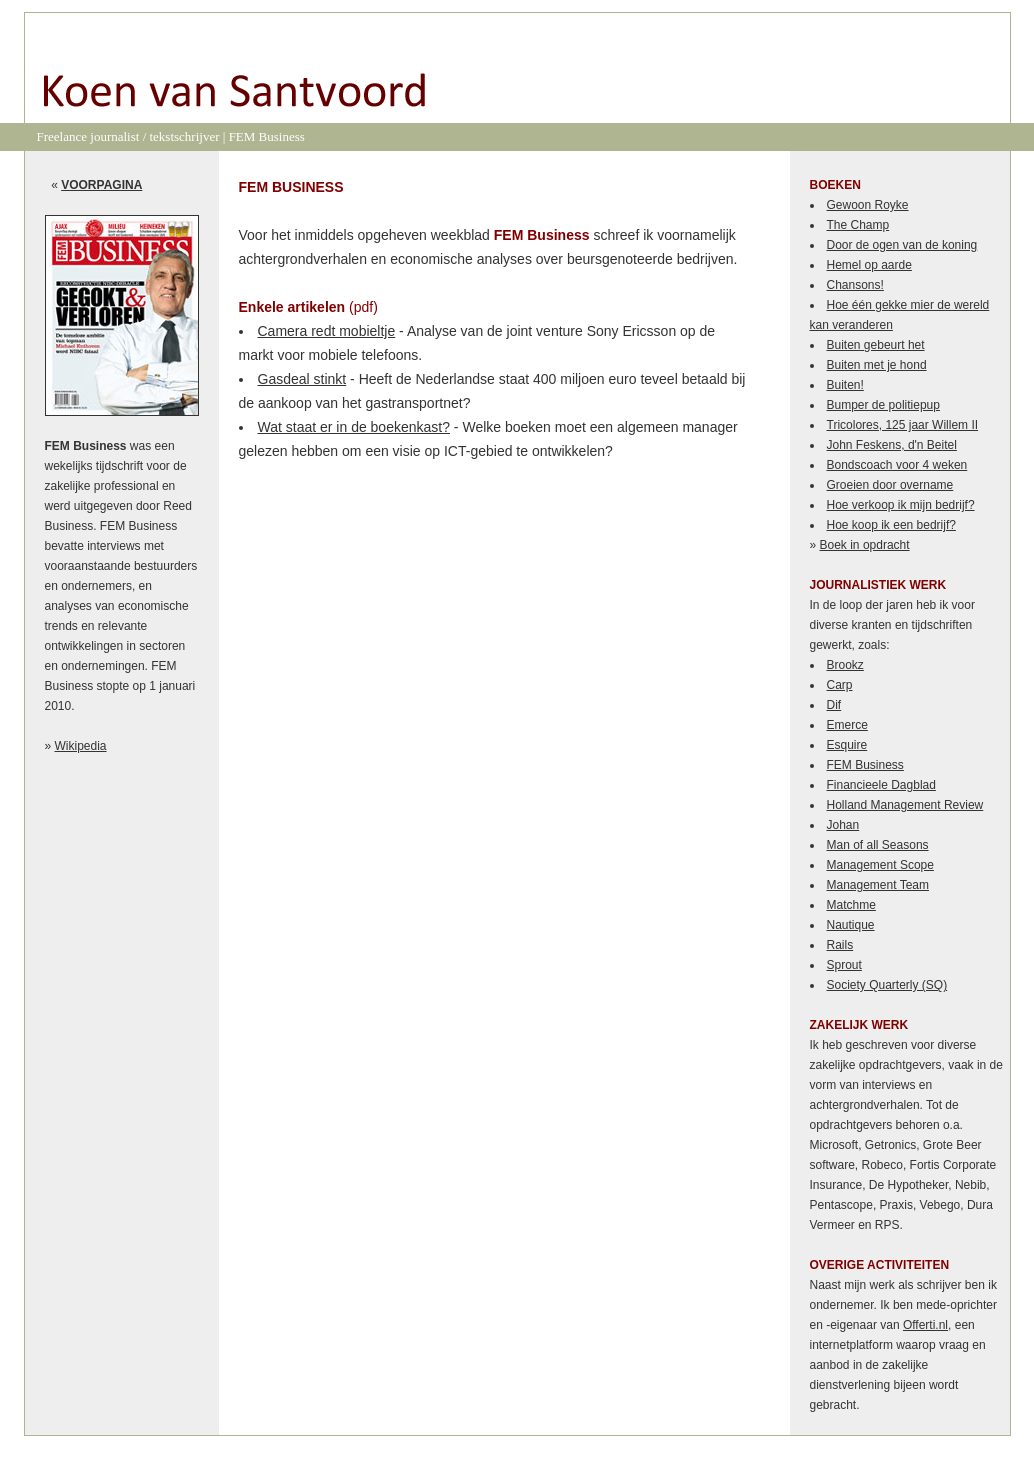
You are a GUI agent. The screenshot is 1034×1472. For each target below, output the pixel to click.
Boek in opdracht (865, 545)
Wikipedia (81, 746)
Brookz (845, 665)
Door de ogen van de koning (902, 245)
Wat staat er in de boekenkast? (354, 427)
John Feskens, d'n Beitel (892, 445)
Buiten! (845, 385)
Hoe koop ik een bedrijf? (891, 525)
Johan (843, 825)
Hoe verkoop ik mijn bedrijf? (901, 505)
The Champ (858, 225)
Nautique (851, 925)
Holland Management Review (905, 805)
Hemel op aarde (869, 265)
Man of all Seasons (878, 845)
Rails (840, 945)
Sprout (844, 965)
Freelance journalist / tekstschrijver (128, 136)
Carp (840, 685)
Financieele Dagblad (881, 785)
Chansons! (855, 285)
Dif (834, 705)
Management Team (878, 885)
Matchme (851, 905)
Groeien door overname (890, 485)
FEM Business (865, 765)
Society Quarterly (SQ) (887, 985)
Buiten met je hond (877, 365)
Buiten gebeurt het (876, 345)
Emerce (847, 725)
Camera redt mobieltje (327, 331)
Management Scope (880, 865)
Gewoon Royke (868, 205)
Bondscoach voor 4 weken (897, 465)
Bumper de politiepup (883, 405)
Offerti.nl (925, 1325)
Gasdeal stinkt (302, 379)
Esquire (847, 745)
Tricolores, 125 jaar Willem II (903, 425)
